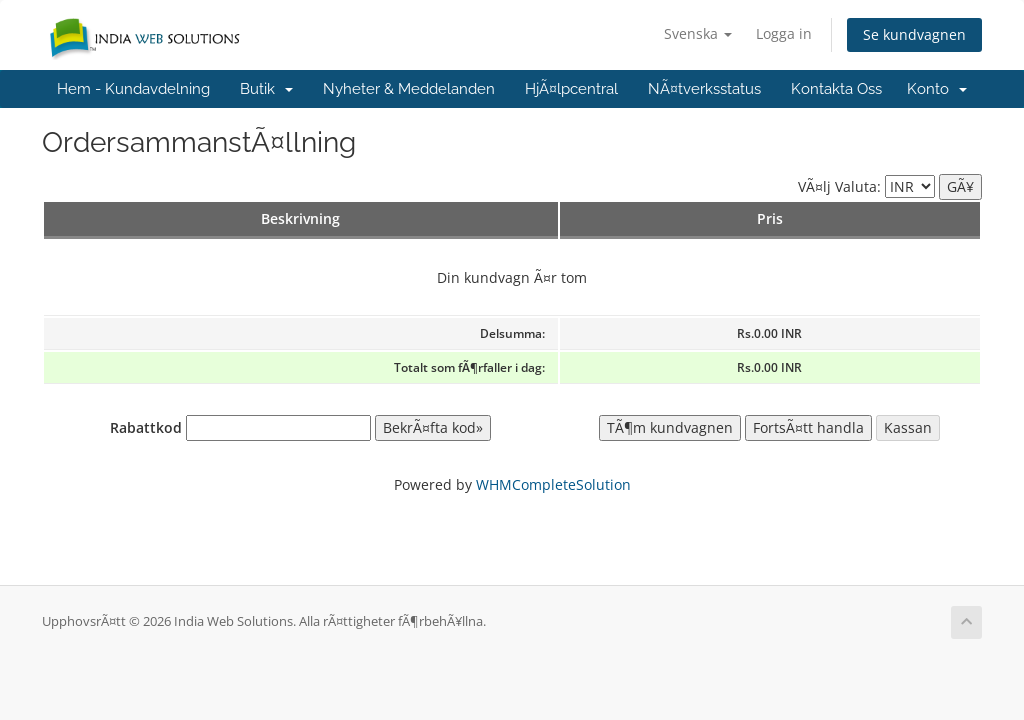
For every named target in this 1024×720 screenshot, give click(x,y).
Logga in (784, 33)
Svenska (698, 33)
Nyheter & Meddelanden (409, 89)
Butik (266, 89)
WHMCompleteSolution (553, 484)
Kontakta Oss (836, 89)
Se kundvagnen (914, 34)
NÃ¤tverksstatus (704, 89)
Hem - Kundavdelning (133, 89)
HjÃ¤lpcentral (571, 89)
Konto (937, 89)
